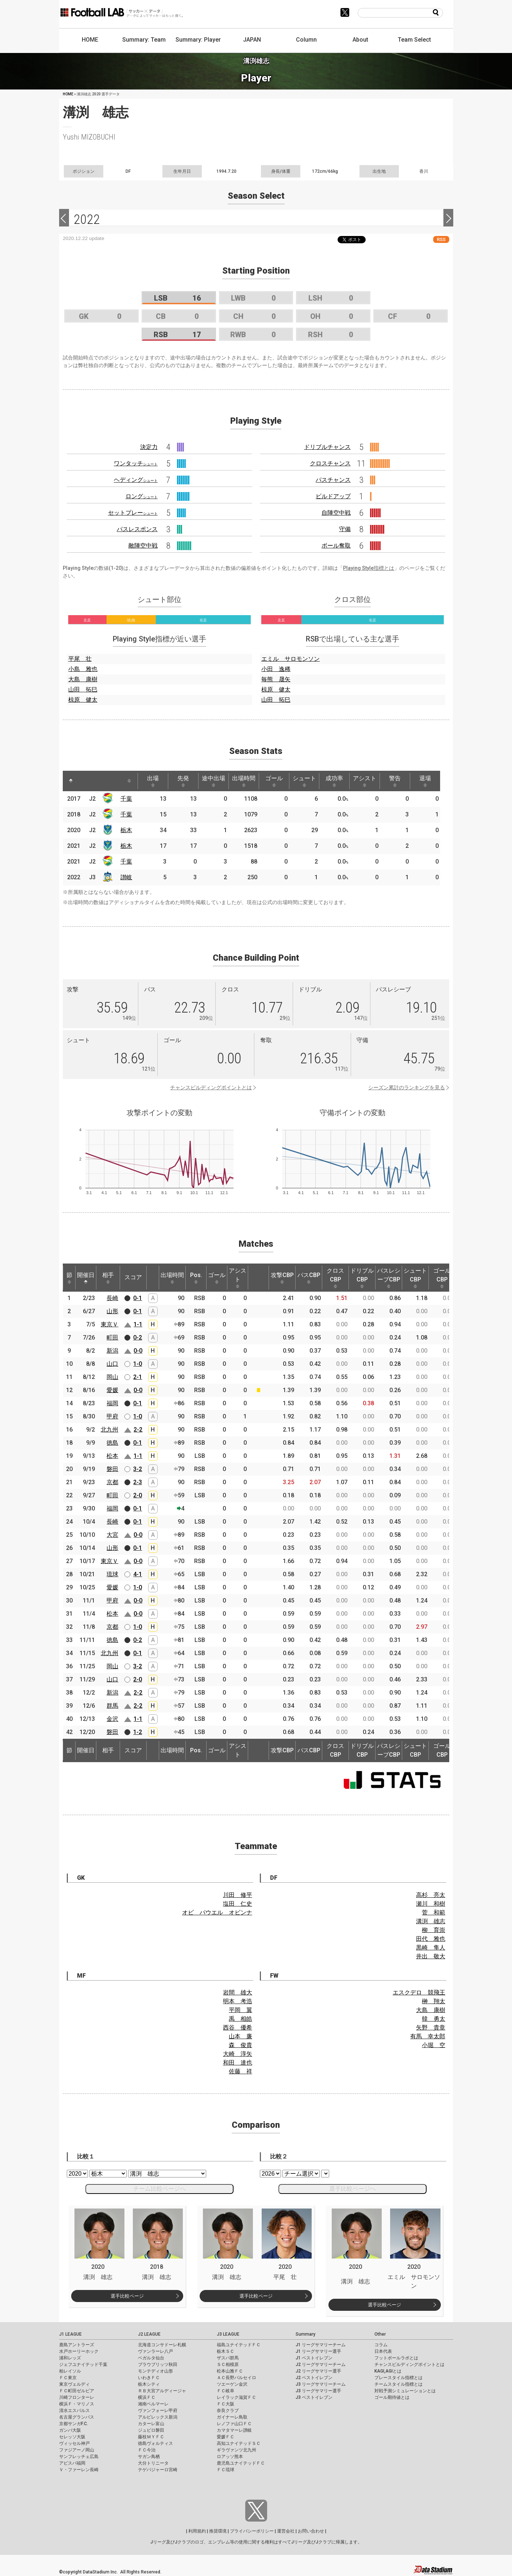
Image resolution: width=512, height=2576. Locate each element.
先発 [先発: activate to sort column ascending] (183, 781)
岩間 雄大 (237, 1992)
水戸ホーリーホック (79, 2351)
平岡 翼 (240, 2010)
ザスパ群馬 (228, 2357)
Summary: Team (144, 39)
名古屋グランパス (76, 2417)
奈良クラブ (228, 2410)
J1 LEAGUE (70, 2334)
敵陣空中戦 (143, 545)
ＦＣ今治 (146, 2450)
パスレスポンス (137, 529)
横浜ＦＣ (146, 2397)
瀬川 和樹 (430, 1903)
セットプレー (133, 512)
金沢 (112, 1718)
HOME (90, 39)
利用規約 (197, 2531)
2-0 (137, 1495)
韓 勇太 (433, 2018)
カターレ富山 (151, 2423)
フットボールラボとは (396, 2357)
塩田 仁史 (237, 1903)
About (360, 39)
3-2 (137, 1469)
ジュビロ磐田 (151, 2430)
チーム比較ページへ (159, 2189)
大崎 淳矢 (237, 2053)
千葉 (126, 798)
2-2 (138, 1429)
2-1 (137, 1376)
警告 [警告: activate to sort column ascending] (395, 781)
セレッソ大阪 (72, 2436)
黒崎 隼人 (430, 1947)
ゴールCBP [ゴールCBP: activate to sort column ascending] (442, 1277)
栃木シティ (149, 2384)
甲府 (112, 1416)
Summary (305, 2334)
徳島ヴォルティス (155, 2443)
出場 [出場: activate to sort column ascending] (153, 781)
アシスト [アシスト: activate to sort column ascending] (364, 781)
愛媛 (112, 1390)
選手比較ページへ (352, 2189)
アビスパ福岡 (72, 2463)
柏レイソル (70, 2371)
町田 (112, 1337)
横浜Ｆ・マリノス (76, 2404)
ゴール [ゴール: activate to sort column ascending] (274, 781)
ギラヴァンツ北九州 (236, 2450)
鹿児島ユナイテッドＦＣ (241, 2463)
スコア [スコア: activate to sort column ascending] (133, 1277)
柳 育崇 (433, 1930)
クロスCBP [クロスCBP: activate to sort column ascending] (335, 1277)
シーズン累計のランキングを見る (406, 1087)
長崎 (112, 1298)
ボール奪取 (336, 545)
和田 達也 (237, 2062)
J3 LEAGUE (228, 2334)
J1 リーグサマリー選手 (318, 2351)
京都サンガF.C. (73, 2423)
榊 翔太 (433, 2001)
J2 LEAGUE (149, 2334)
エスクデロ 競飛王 (419, 1992)
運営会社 (286, 2531)
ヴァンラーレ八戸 (155, 2351)
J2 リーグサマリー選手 (318, 2371)
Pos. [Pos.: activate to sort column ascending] (196, 1278)
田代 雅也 (430, 1938)
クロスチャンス (330, 463)
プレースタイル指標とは (398, 2377)
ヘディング (136, 479)
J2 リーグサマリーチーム (321, 2364)
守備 (345, 529)
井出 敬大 (430, 1956)
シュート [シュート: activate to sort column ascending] (304, 781)
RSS (441, 239)
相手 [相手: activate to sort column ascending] (108, 1278)
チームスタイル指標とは (398, 2384)
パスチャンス (333, 479)
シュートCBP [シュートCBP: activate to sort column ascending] (415, 1277)
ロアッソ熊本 (230, 2456)
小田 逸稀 (275, 669)
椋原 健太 (82, 699)
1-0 (137, 1363)
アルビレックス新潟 (157, 2417)
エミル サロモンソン (290, 658)
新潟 (112, 1350)
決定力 (149, 446)
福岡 (112, 1403)
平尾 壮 (80, 658)
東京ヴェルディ (74, 2384)
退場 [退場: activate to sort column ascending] (425, 781)
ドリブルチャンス (327, 446)
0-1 (137, 1298)
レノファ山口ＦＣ (234, 2423)
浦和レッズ (70, 2357)
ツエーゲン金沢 (232, 2384)
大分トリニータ (153, 2463)
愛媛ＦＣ (225, 2436)
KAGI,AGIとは (387, 2371)
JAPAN (252, 39)
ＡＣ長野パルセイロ (236, 2377)
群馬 (112, 1705)
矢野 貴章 (430, 2027)
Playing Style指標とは (368, 568)
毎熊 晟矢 (275, 679)
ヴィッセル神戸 (74, 2443)
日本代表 (383, 2351)
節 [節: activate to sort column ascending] (69, 1278)
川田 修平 (237, 1894)
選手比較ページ (127, 2296)
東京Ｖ (109, 1324)
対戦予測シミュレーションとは (405, 2390)
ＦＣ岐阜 (225, 2390)
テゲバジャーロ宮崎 (157, 2469)
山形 (112, 1311)
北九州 (109, 1429)
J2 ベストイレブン (314, 2377)
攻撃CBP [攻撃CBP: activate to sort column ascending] (282, 1278)
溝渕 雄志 (430, 1921)
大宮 (112, 1534)
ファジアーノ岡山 (76, 2450)
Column (306, 39)
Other (380, 2334)
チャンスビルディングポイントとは (211, 1087)
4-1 (137, 1574)
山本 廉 (240, 2036)
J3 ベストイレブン (314, 2397)
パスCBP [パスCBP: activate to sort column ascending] (308, 1278)
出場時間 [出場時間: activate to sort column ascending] (243, 781)
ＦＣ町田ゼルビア (76, 2390)
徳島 (112, 1442)
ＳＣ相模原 (228, 2364)
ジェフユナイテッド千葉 (83, 2364)
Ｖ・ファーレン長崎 (79, 2469)
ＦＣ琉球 (225, 2469)
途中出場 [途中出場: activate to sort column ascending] (213, 781)
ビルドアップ (333, 496)
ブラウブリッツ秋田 (157, 2364)
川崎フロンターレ (76, 2397)
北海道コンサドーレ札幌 (162, 2344)
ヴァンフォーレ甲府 (157, 2410)
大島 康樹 (82, 679)
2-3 (137, 1482)
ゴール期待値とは (391, 2397)
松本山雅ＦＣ (230, 2371)
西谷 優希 (237, 2027)
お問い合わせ (311, 2531)
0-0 (138, 1350)
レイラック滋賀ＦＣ (236, 2397)
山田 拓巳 (82, 689)
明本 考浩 (237, 2001)
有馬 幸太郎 (427, 2036)
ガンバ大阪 (70, 2430)
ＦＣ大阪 (225, 2404)
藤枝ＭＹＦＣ (151, 2436)
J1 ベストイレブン (314, 2357)
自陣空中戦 (336, 512)
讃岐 (126, 877)
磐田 (112, 1469)
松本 (112, 1455)
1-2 (137, 1732)
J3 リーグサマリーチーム (321, 2384)
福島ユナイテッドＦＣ (239, 2344)
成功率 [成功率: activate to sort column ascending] (334, 781)
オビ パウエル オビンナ (217, 1912)
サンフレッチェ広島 (79, 2456)
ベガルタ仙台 (151, 2357)
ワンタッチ (136, 463)
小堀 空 (433, 2045)
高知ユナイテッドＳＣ (239, 2443)
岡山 (112, 1376)
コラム (381, 2344)
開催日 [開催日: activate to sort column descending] (86, 1278)
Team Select (414, 39)
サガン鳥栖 (149, 2456)
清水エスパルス (74, 2410)
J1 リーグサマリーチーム (321, 2344)
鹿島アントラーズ (76, 2344)
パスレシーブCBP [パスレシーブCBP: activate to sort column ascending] (388, 1277)
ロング (142, 496)
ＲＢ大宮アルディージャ (162, 2390)
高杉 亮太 (430, 1894)
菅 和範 (433, 1912)
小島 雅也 (82, 669)
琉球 (112, 1574)
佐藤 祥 (240, 2071)
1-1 (138, 1324)
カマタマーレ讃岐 (234, 2430)
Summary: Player (198, 39)
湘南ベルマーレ (153, 2404)
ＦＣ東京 (68, 2377)
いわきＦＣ (149, 2377)
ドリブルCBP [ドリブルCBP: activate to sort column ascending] (362, 1277)
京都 (112, 1482)
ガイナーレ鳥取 (232, 2417)
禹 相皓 (240, 2018)
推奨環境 (218, 2531)
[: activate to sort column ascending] (85, 781)
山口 (112, 1363)
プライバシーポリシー (252, 2531)
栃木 (126, 830)
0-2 (137, 1337)
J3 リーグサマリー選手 (318, 2390)
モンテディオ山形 (155, 2371)
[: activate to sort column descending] (71, 781)
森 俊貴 (240, 2045)
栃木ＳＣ (225, 2351)
